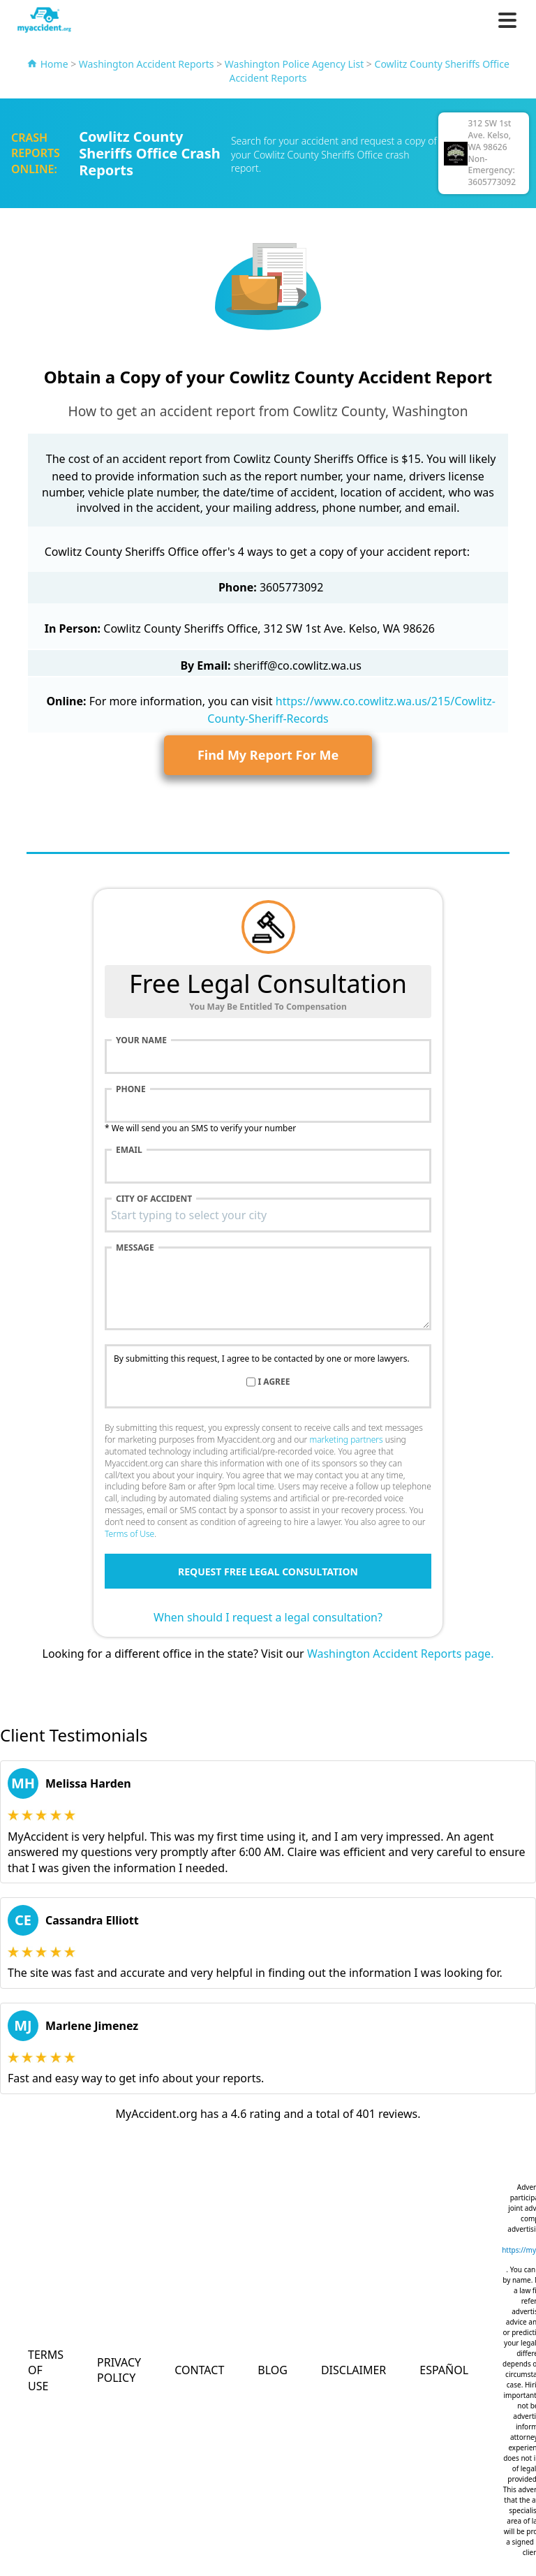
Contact (199, 2370)
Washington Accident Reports (146, 64)
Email (129, 1150)
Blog (273, 2370)
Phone (131, 1089)
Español (443, 2370)
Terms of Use (129, 1534)
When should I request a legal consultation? (268, 1617)
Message (135, 1248)
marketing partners (345, 1439)
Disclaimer (353, 2370)
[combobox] (268, 1215)
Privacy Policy (119, 2370)
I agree (274, 1382)
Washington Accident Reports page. (400, 1653)
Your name (141, 1040)
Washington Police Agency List (294, 64)
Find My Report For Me (268, 754)
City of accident (154, 1199)
